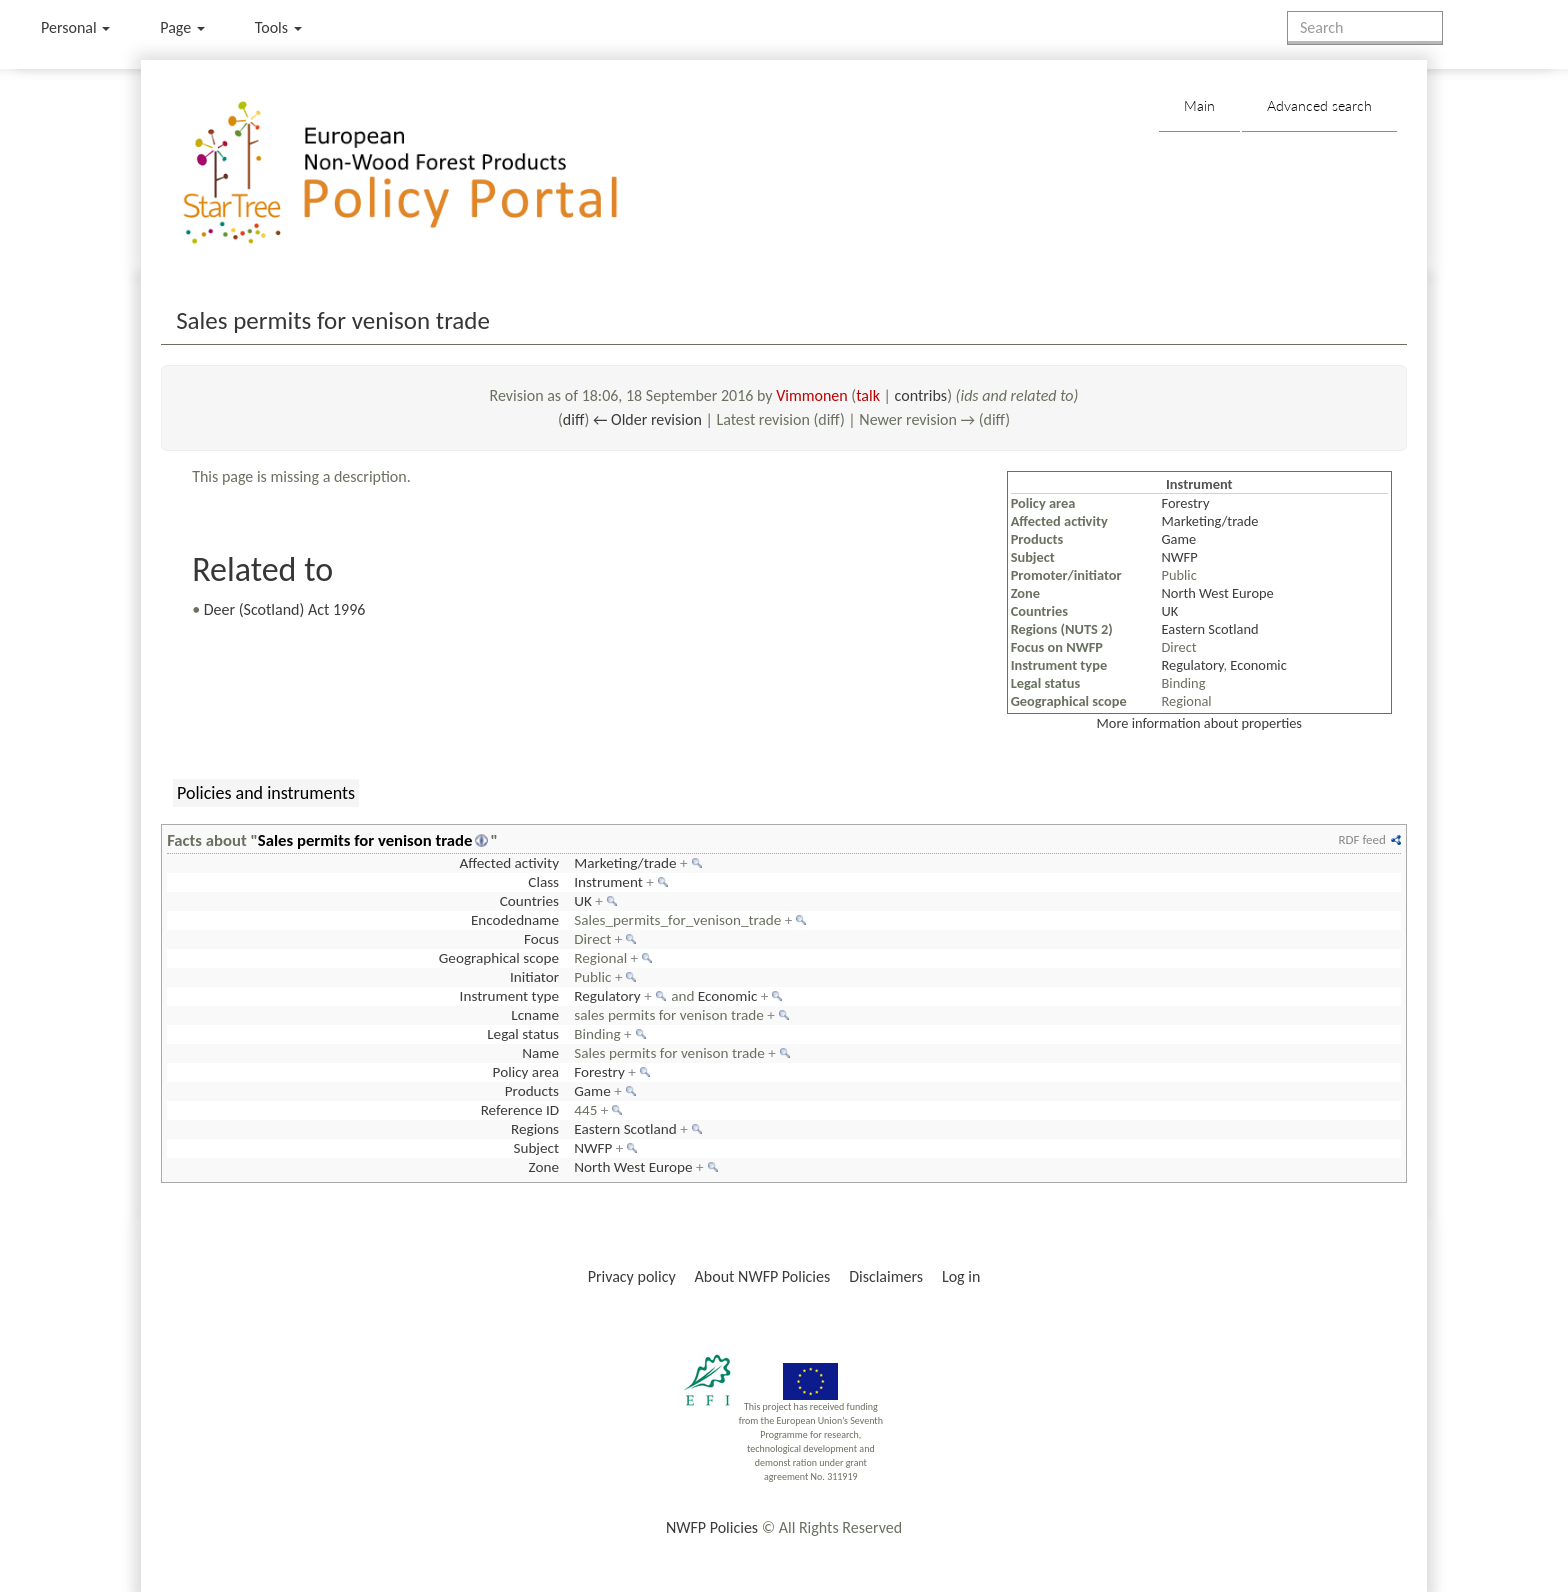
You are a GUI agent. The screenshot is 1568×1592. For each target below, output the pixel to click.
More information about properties (1199, 723)
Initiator (534, 977)
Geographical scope (499, 958)
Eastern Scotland (1210, 629)
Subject (536, 1148)
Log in (961, 1276)
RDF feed (1361, 839)
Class (543, 882)
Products (532, 1091)
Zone (544, 1167)
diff (574, 419)
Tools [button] (278, 27)
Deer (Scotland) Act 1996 (285, 609)
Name (540, 1053)
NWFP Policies (712, 1527)
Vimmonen (812, 395)
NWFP (1180, 557)
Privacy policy (632, 1276)
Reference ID (520, 1110)
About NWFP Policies (763, 1276)
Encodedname (515, 920)
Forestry (1186, 503)
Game (1179, 539)
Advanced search (1319, 105)
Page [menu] (182, 27)
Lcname (535, 1015)
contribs (921, 395)
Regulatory (1193, 665)
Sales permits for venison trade (365, 840)
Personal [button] (75, 27)
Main (1199, 105)
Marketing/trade (1210, 521)
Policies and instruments (266, 793)
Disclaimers (886, 1276)
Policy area (526, 1072)
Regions (535, 1129)
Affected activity (509, 863)
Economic (1258, 665)
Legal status (523, 1034)
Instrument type (509, 996)
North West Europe (1218, 593)
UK (1170, 611)
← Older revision (647, 419)
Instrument (608, 882)
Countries (529, 901)
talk (868, 395)
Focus (541, 939)
